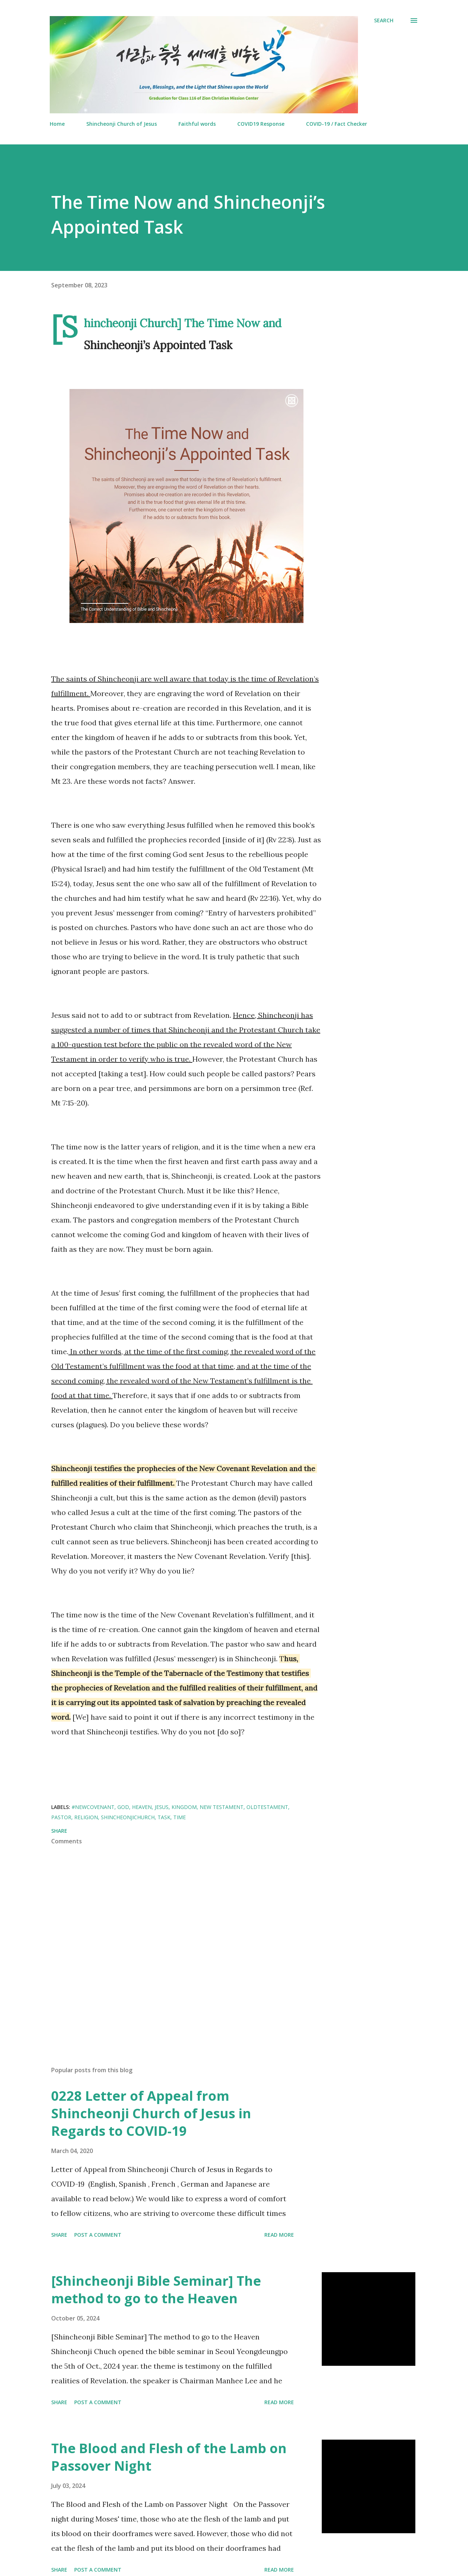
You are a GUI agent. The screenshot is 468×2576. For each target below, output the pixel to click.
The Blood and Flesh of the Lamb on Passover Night (169, 2457)
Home (57, 123)
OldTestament (267, 1806)
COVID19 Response (260, 123)
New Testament (222, 1806)
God (123, 1806)
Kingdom (184, 1806)
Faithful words (197, 123)
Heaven (142, 1806)
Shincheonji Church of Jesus (121, 123)
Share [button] (59, 1830)
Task (164, 1817)
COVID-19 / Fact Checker (336, 123)
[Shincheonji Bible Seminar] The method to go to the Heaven (156, 2289)
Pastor (61, 1817)
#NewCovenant (93, 1806)
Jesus (162, 1806)
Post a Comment (97, 2234)
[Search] (383, 20)
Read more (279, 2234)
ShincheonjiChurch (128, 1817)
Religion (86, 1817)
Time (179, 1817)
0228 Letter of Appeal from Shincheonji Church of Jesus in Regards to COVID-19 (151, 2113)
